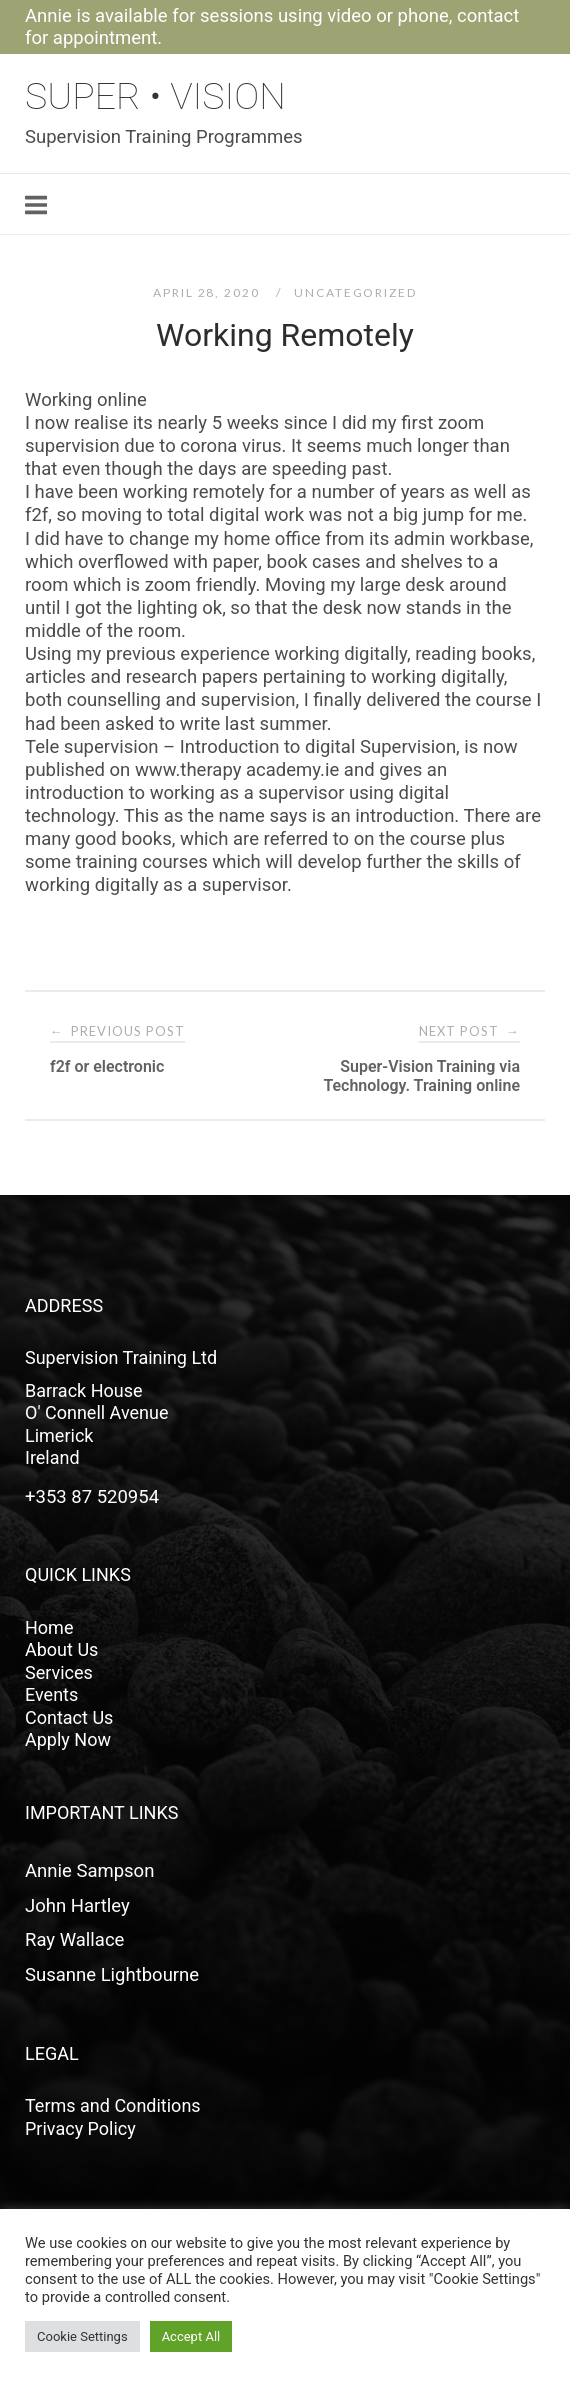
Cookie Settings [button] (82, 2336)
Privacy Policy (80, 2128)
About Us (61, 1649)
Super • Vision (155, 96)
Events (51, 1694)
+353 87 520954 (92, 1497)
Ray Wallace (74, 1940)
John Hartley (77, 1906)
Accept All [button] (191, 2336)
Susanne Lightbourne (112, 1975)
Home (49, 1627)
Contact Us (69, 1717)
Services (59, 1672)
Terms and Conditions (113, 2105)
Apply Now (68, 1739)
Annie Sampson (89, 1871)
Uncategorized (355, 292)
